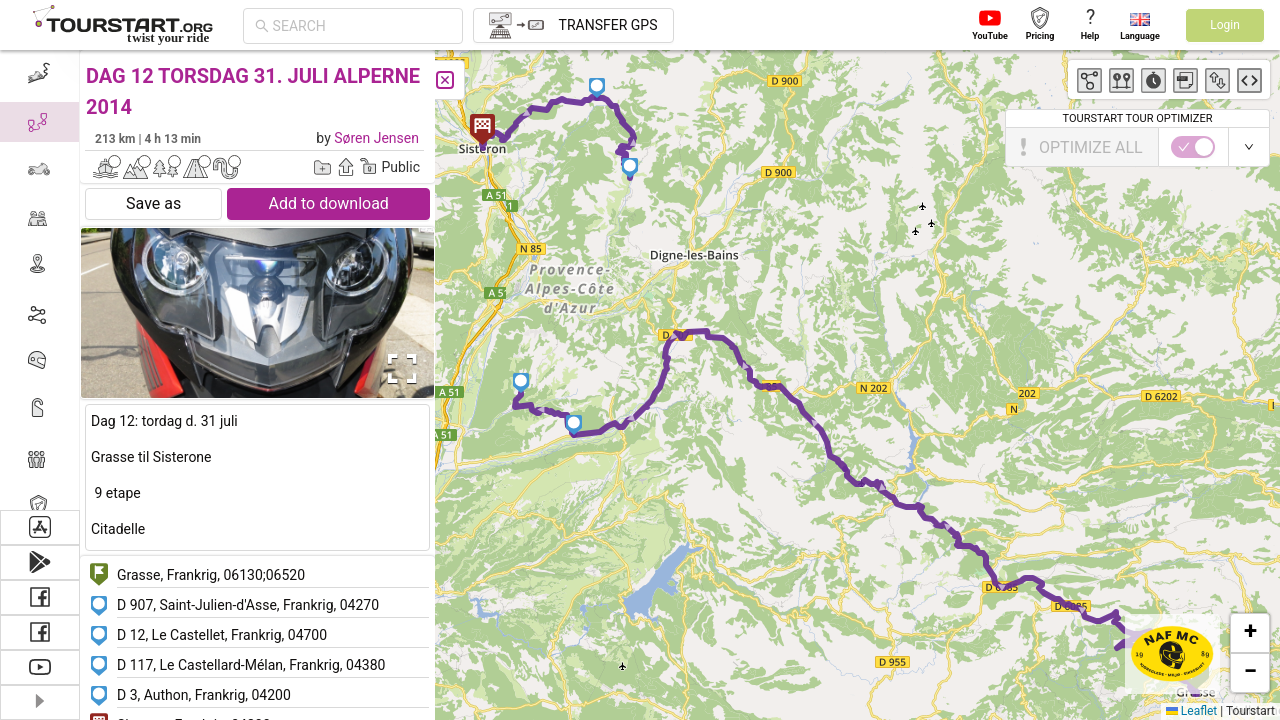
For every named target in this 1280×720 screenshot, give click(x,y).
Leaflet (1191, 711)
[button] (574, 425)
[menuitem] (39, 74)
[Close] (445, 80)
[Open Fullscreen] (398, 369)
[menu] (40, 280)
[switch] (1193, 147)
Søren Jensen (376, 138)
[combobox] (362, 26)
